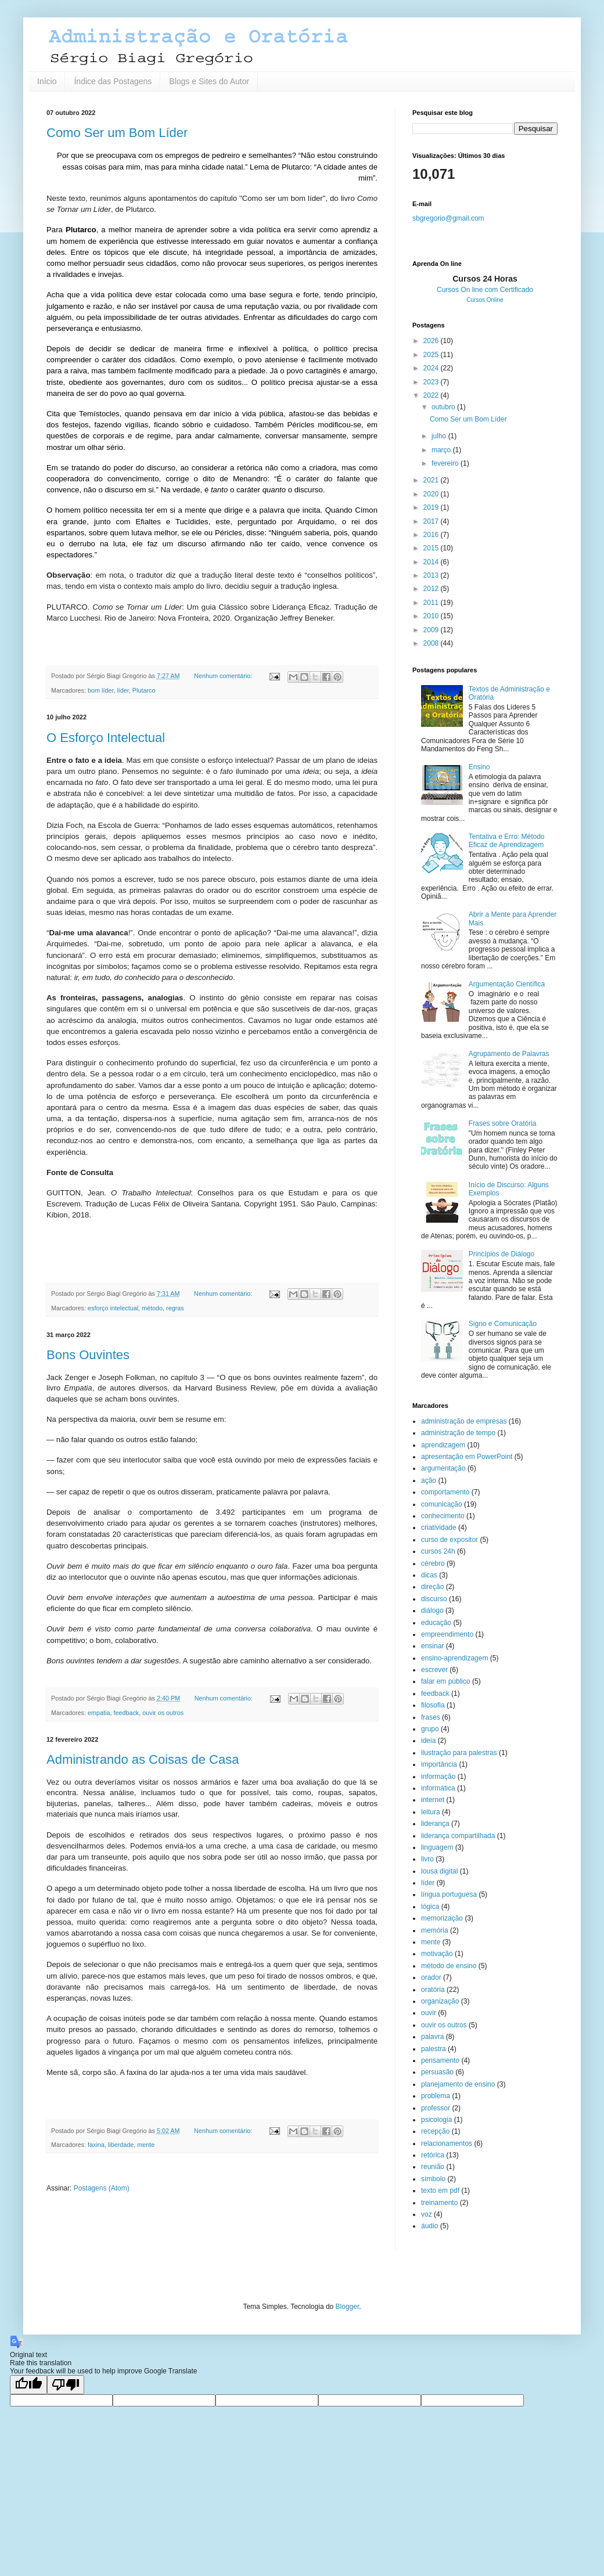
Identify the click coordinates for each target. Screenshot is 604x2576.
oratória (433, 1990)
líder (122, 690)
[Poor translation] (65, 2384)
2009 (432, 630)
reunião (432, 2167)
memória (434, 1930)
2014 (432, 562)
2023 (432, 382)
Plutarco (144, 690)
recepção (435, 2131)
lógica (430, 1907)
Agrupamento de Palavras (509, 1054)
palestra (433, 2049)
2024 (432, 368)
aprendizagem (443, 1445)
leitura (430, 1812)
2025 (432, 355)
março (442, 450)
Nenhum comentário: (224, 675)
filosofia (433, 1705)
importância (439, 1764)
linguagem (437, 1847)
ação (428, 1480)
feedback (126, 1712)
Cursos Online (484, 300)
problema (435, 2096)
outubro (444, 407)
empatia (99, 1712)
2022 (432, 395)
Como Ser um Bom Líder (117, 132)
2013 (432, 575)
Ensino (479, 767)
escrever (434, 1670)
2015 (432, 548)
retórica (432, 2155)
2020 (432, 494)
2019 (432, 507)
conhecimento (443, 1516)
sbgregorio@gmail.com (448, 218)
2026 (432, 341)
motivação (437, 1954)
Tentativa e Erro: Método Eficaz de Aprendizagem (507, 841)
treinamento (439, 2203)
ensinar (432, 1646)
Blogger (347, 2307)
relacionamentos (446, 2143)
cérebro (433, 1563)
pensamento (440, 2060)
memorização (442, 1918)
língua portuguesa (449, 1894)
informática (438, 1788)
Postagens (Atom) (102, 2188)
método (152, 1308)
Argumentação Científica (507, 984)
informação (438, 1776)
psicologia (436, 2120)
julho (440, 436)
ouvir (428, 2013)
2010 (432, 616)
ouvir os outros (163, 1712)
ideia (428, 1740)
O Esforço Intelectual (105, 737)
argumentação (443, 1468)
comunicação (441, 1504)
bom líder (100, 690)
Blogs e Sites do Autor (209, 81)
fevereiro (446, 463)
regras (175, 1308)
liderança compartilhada (458, 1836)
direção (432, 1587)
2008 (432, 643)
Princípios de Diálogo (501, 1254)
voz (426, 2214)
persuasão (437, 2072)
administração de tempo (458, 1433)
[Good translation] (28, 2384)
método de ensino (448, 1966)
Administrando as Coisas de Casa (142, 1759)
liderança (435, 1824)
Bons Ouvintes (88, 1355)
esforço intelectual (113, 1308)
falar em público (445, 1681)
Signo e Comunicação (503, 1324)
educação (436, 1623)
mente (145, 2144)
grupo (430, 1729)
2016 (432, 535)
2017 (432, 521)
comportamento (445, 1492)
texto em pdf (440, 2190)
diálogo (432, 1610)
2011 (432, 603)
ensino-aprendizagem (454, 1658)
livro (427, 1859)
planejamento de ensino (458, 2084)
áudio (429, 2226)
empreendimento (447, 1634)
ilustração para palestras (459, 1753)
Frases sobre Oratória (503, 1123)
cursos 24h (438, 1551)
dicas (429, 1575)
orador (431, 1977)
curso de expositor (449, 1540)
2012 (432, 589)
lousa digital (439, 1871)
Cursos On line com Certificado (485, 290)
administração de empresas (463, 1421)
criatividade (438, 1527)
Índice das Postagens (113, 81)
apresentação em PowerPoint (466, 1457)
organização (440, 2001)
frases (430, 1717)
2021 (432, 480)
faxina (96, 2144)
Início (46, 81)
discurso (434, 1599)
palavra (432, 2037)
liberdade (121, 2144)
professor (435, 2108)
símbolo (433, 2179)
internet (432, 1800)
